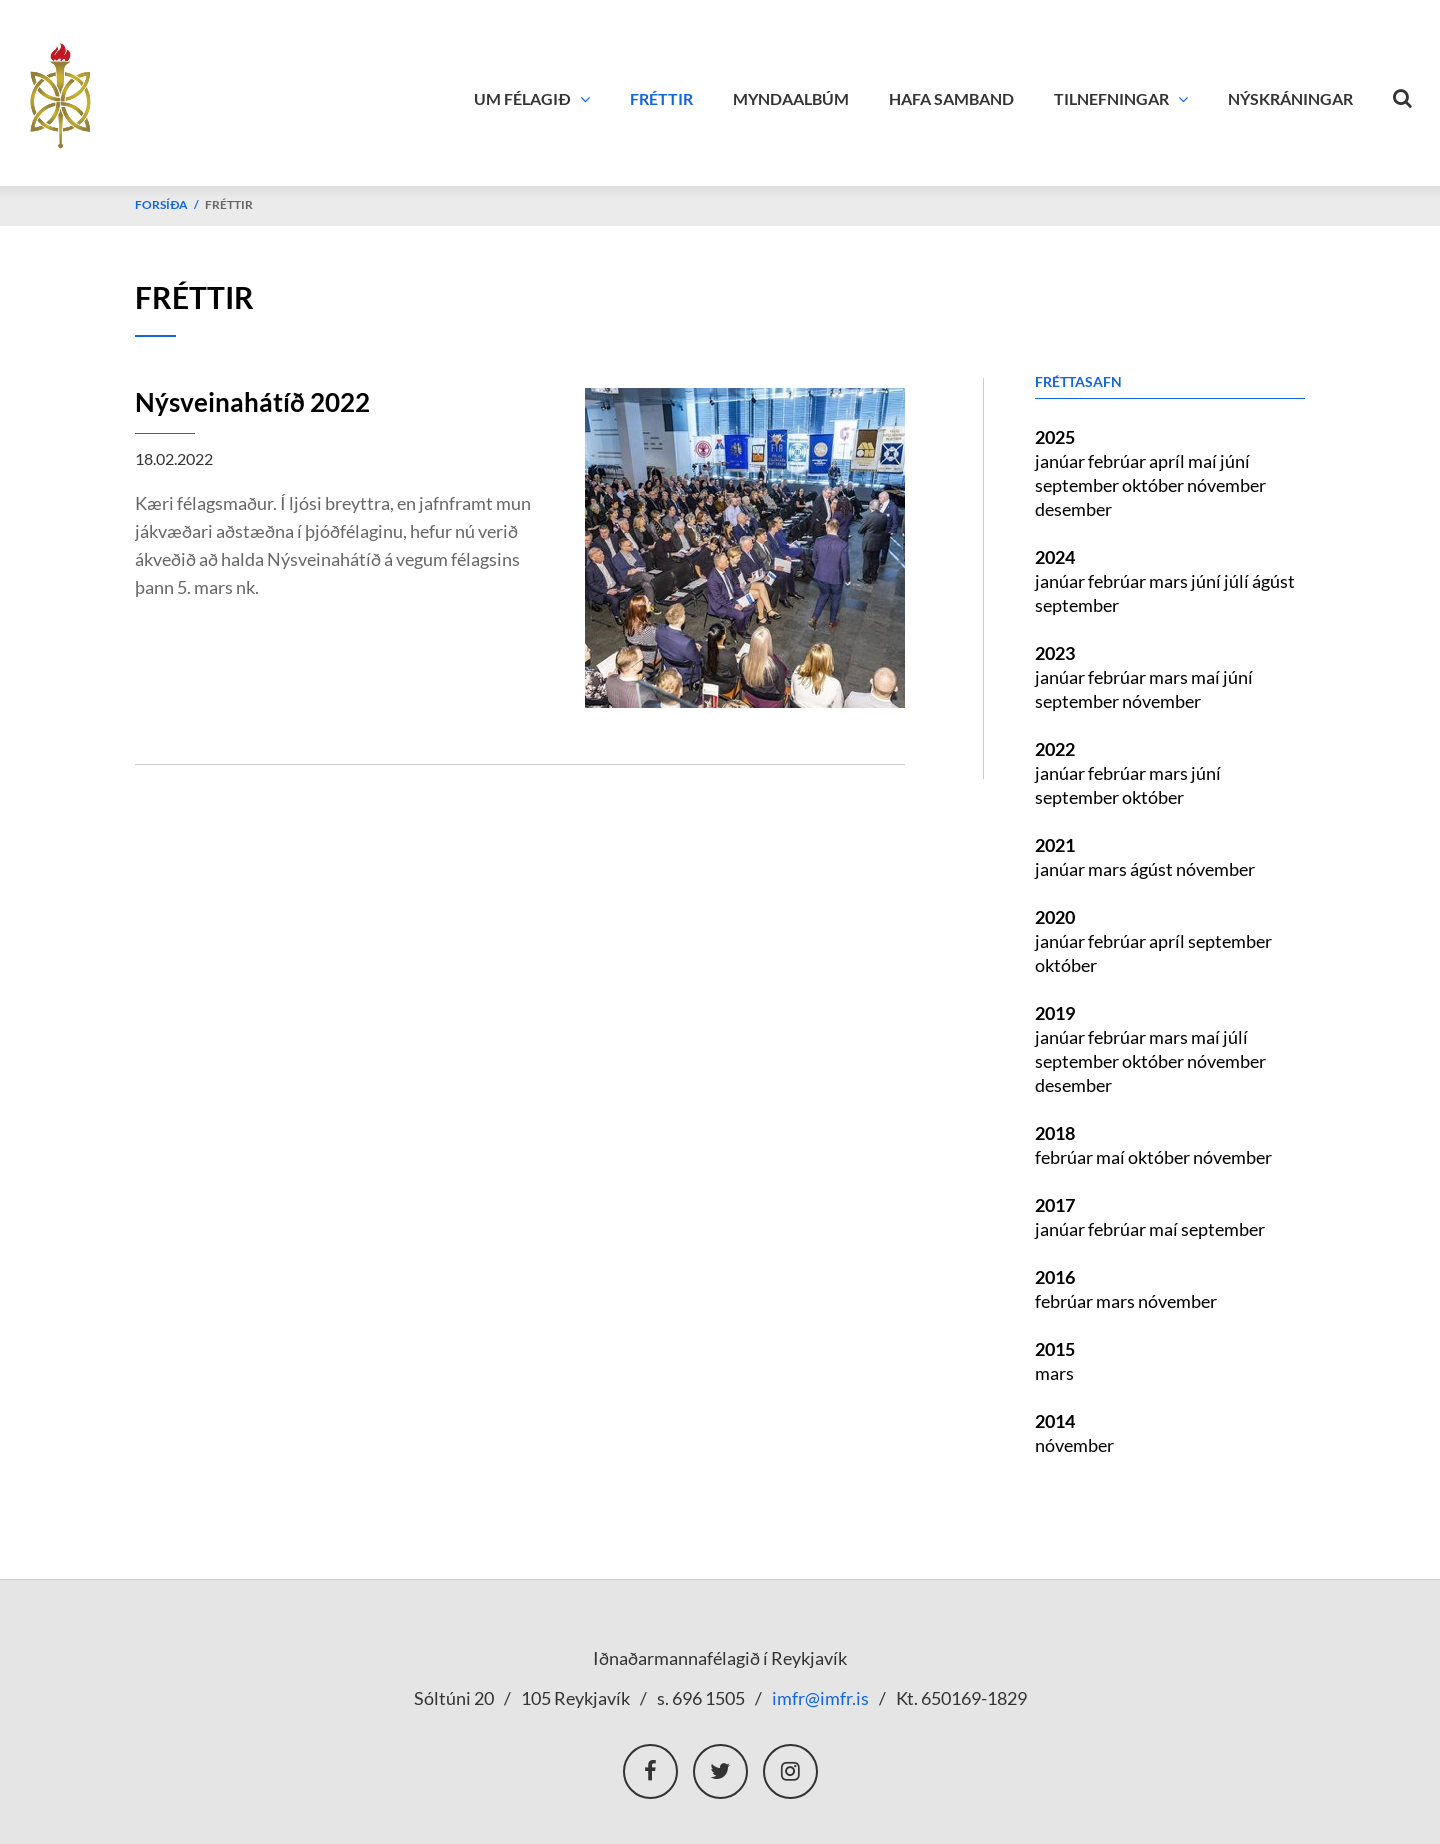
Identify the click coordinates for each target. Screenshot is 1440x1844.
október (1154, 485)
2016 (1055, 1277)
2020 (1055, 917)
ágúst (1273, 581)
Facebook (650, 1771)
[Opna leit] (1403, 94)
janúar (1061, 461)
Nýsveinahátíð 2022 (252, 402)
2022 (1055, 749)
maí (1204, 461)
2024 (1055, 557)
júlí (1238, 581)
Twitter (720, 1771)
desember (1073, 509)
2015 (1055, 1349)
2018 (1055, 1133)
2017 (1055, 1205)
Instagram (790, 1771)
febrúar (1118, 461)
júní (1235, 461)
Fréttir (229, 204)
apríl (1168, 461)
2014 (1055, 1421)
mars (1170, 581)
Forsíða (161, 204)
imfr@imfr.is (820, 1698)
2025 (1055, 437)
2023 (1055, 653)
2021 (1055, 845)
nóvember (1226, 485)
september (1078, 485)
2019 (1055, 1013)
